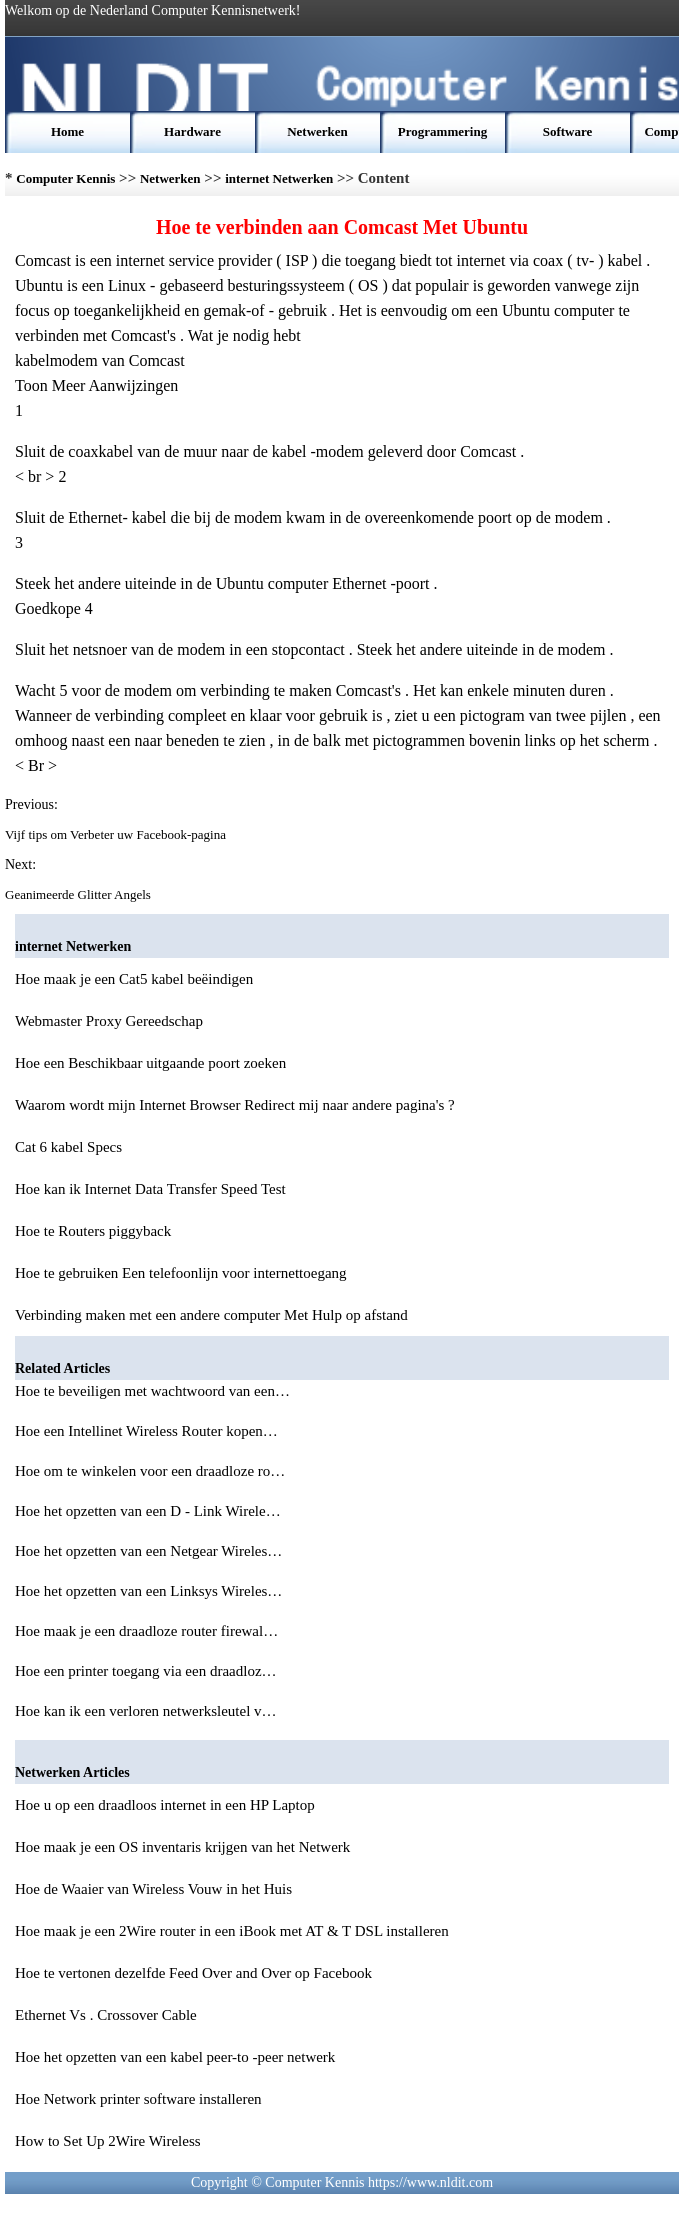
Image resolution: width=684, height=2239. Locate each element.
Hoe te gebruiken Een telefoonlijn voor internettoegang (181, 1273)
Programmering (442, 131)
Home (67, 131)
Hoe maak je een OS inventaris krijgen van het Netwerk (182, 1847)
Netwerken (317, 131)
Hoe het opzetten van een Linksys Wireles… (148, 1591)
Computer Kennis (65, 178)
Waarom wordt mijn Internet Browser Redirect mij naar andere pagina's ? (235, 1105)
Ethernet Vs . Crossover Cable (106, 2015)
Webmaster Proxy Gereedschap (109, 1021)
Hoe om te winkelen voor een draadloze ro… (150, 1471)
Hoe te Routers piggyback (93, 1231)
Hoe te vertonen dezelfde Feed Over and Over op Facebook (193, 1973)
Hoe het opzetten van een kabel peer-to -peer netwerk (175, 2057)
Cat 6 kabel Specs (68, 1147)
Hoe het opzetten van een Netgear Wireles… (148, 1551)
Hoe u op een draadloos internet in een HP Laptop (165, 1805)
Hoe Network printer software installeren (138, 2099)
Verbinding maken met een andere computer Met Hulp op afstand (211, 1315)
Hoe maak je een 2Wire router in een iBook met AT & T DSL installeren (232, 1931)
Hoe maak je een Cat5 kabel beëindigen (134, 979)
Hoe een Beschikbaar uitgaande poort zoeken (150, 1063)
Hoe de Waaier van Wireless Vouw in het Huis (153, 1889)
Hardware (192, 131)
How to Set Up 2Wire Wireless (108, 2141)
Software (568, 131)
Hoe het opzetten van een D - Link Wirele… (148, 1511)
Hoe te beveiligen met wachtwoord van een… (152, 1391)
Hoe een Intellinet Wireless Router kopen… (146, 1431)
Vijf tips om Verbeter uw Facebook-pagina (117, 834)
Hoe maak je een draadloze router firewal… (146, 1631)
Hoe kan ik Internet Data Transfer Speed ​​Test (150, 1189)
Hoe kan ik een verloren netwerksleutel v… (146, 1711)
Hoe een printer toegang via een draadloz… (146, 1671)
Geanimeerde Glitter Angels (79, 894)
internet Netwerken (279, 178)
